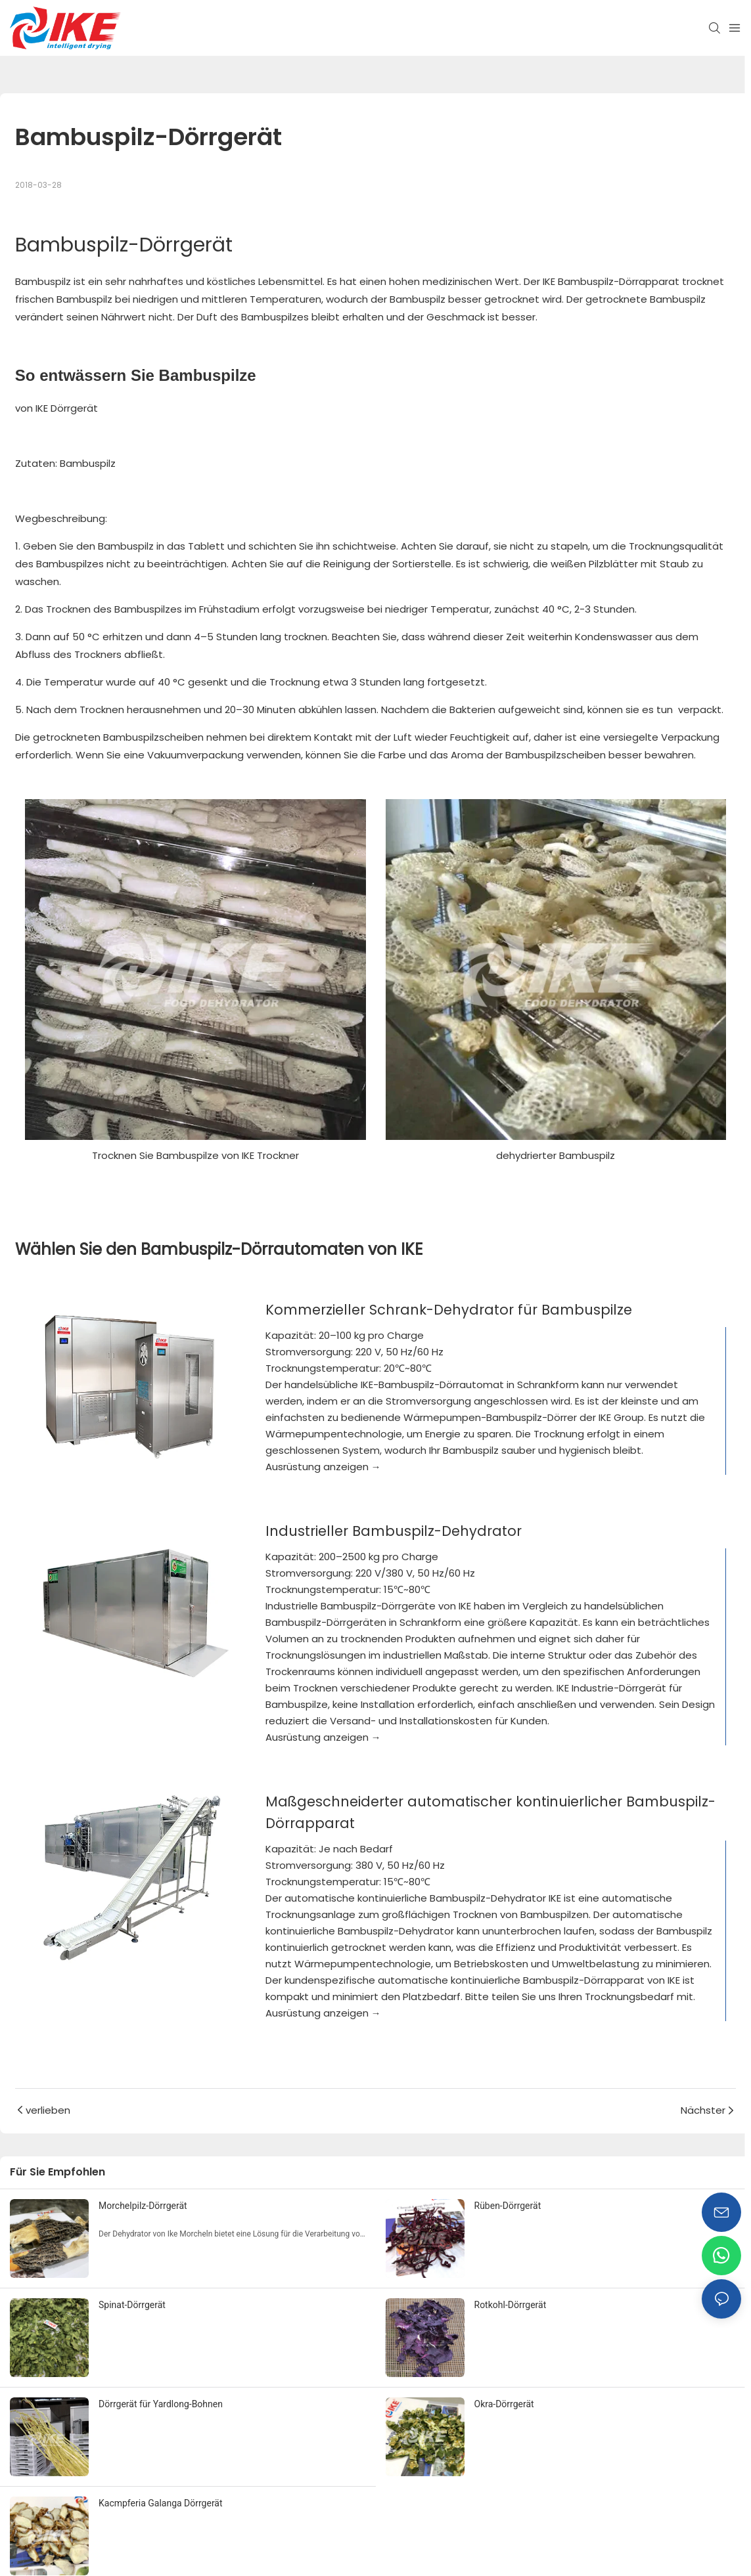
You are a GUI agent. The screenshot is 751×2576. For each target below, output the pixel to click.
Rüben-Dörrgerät (507, 2205)
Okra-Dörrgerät (504, 2404)
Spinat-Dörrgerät (132, 2305)
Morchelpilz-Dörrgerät (143, 2205)
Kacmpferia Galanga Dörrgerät (161, 2503)
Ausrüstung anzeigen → (323, 1467)
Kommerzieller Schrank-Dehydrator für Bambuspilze (448, 1309)
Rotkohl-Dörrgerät (510, 2305)
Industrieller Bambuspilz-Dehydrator (393, 1530)
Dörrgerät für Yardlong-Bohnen (161, 2404)
